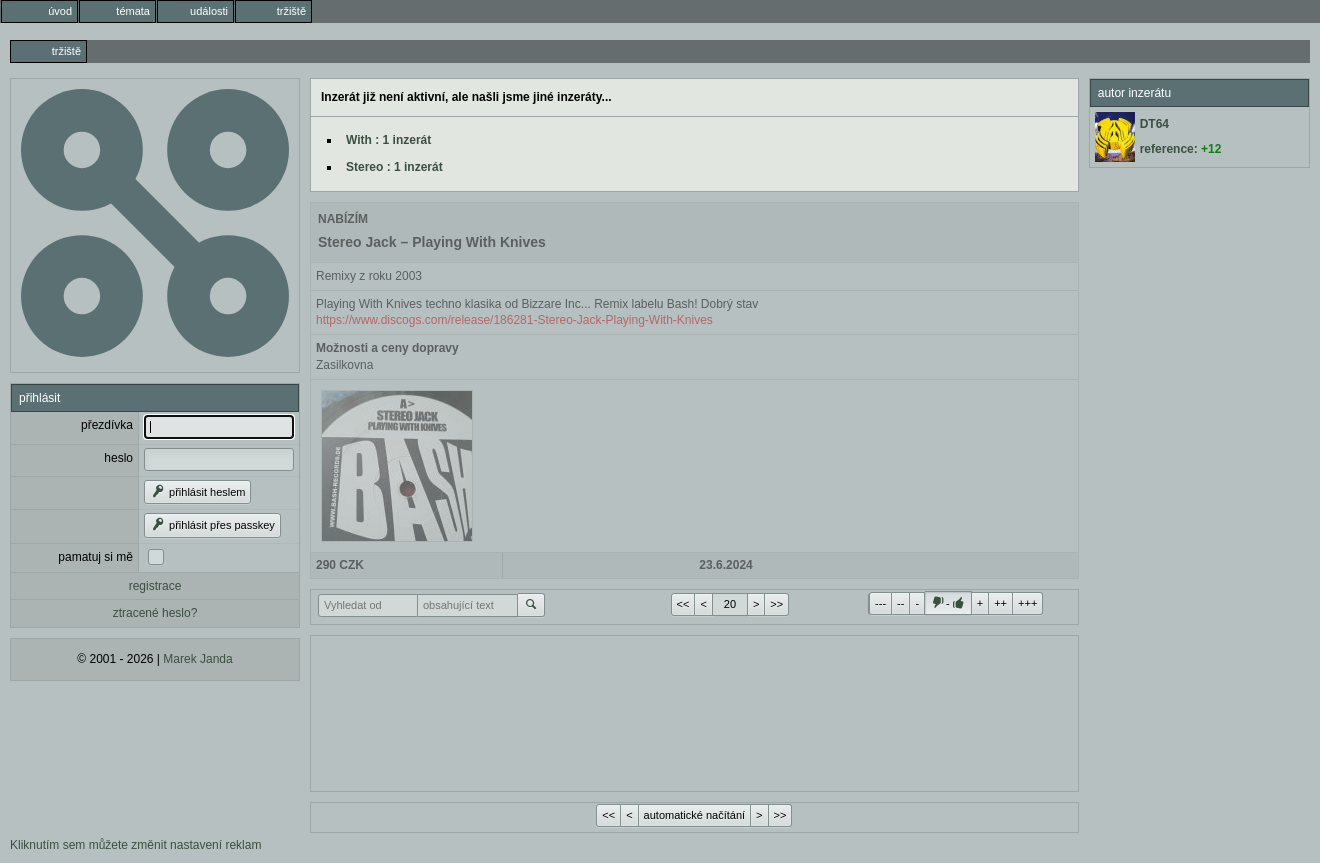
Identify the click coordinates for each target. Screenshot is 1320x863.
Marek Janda (197, 659)
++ (1000, 603)
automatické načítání (695, 815)
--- (880, 603)
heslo (118, 458)
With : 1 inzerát (388, 140)
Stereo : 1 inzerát (394, 167)
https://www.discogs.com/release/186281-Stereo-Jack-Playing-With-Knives (514, 320)
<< (683, 604)
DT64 (1154, 124)
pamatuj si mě (95, 557)
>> (776, 604)
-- (900, 603)
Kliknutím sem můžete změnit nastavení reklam (135, 845)
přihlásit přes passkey (212, 525)
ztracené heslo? (155, 613)
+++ (1027, 603)
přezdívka (107, 425)
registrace (155, 586)
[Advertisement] (694, 711)
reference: (1181, 149)
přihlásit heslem (197, 492)
